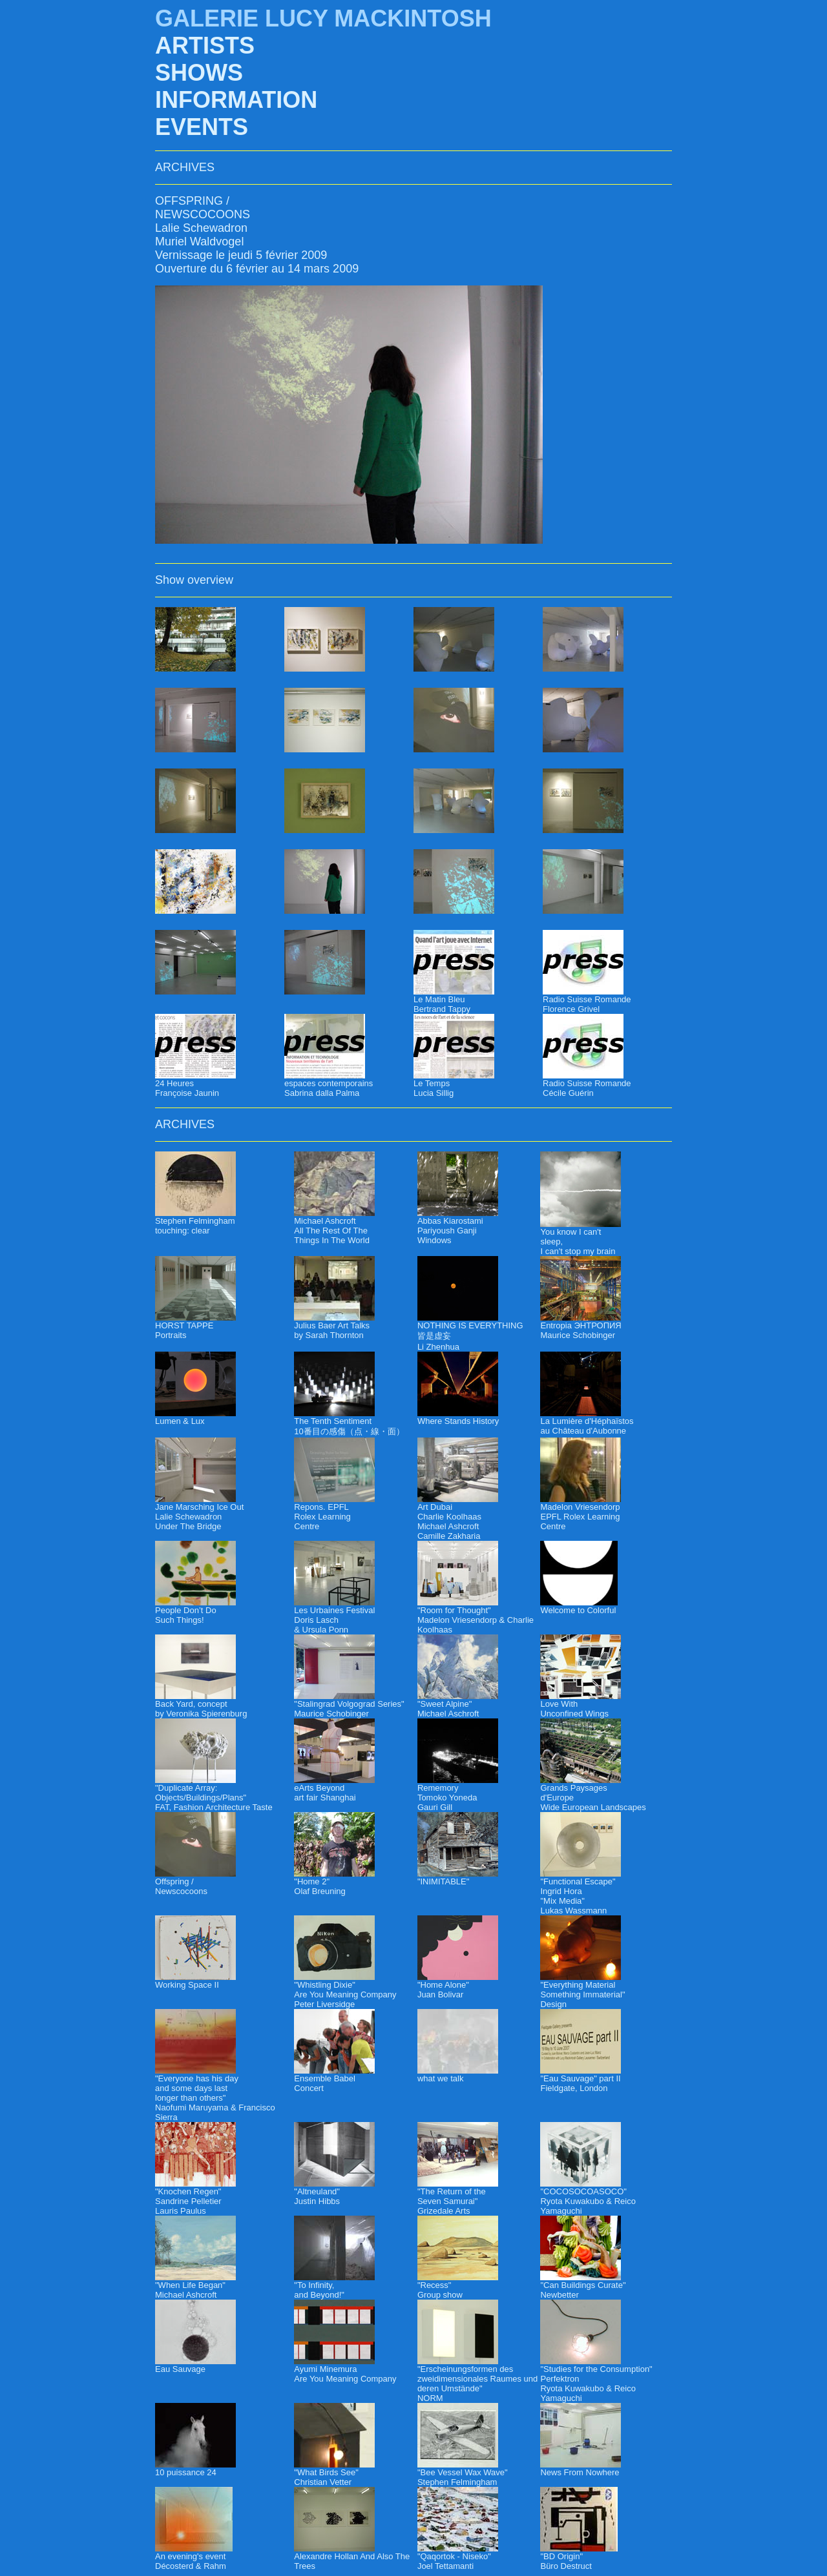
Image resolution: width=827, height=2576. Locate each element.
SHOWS (199, 72)
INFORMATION (236, 100)
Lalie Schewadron (201, 228)
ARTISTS (205, 45)
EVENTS (201, 127)
